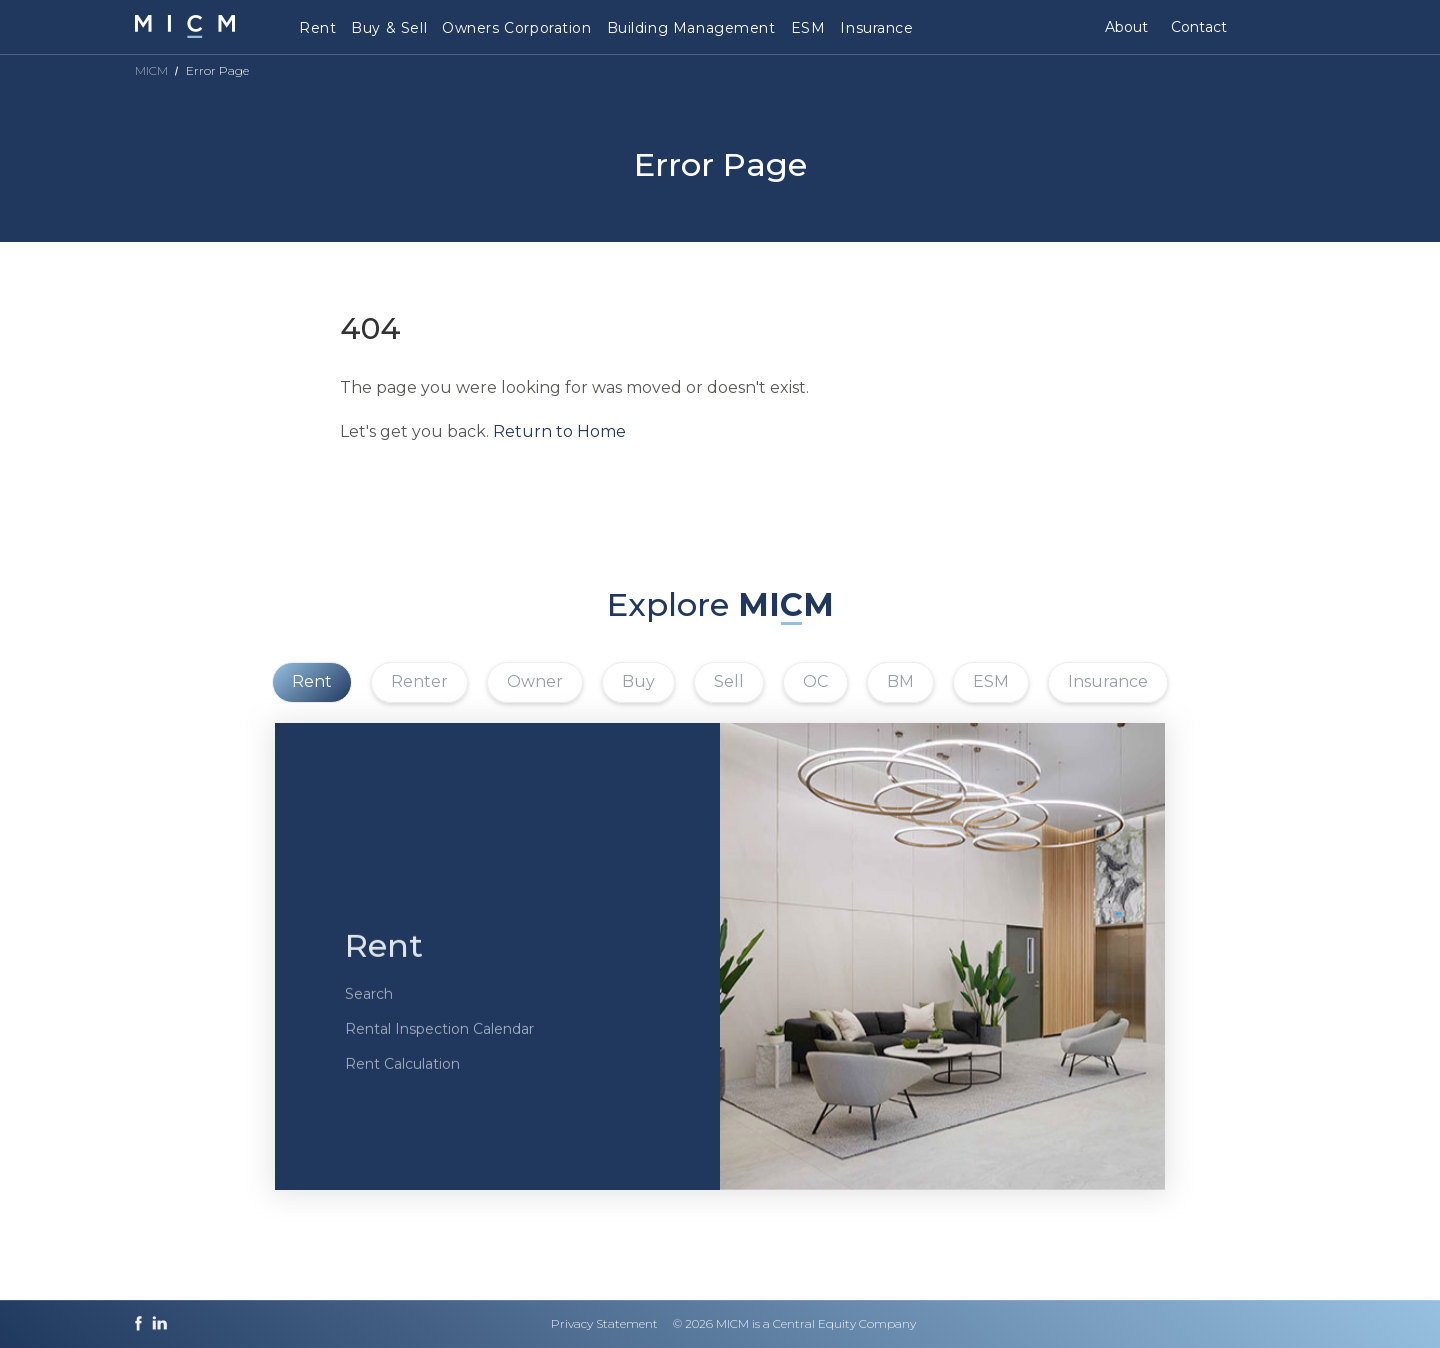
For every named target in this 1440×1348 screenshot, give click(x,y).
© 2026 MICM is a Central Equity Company (794, 1323)
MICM (151, 70)
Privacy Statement (604, 1323)
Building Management (691, 28)
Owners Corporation (516, 28)
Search (369, 1018)
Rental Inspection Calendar (439, 1053)
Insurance (876, 28)
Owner (535, 681)
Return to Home (559, 431)
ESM (808, 28)
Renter (419, 681)
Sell (729, 681)
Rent (317, 28)
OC (815, 681)
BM (900, 681)
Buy (638, 681)
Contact (1199, 27)
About (1126, 27)
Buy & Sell (389, 28)
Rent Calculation (402, 1088)
